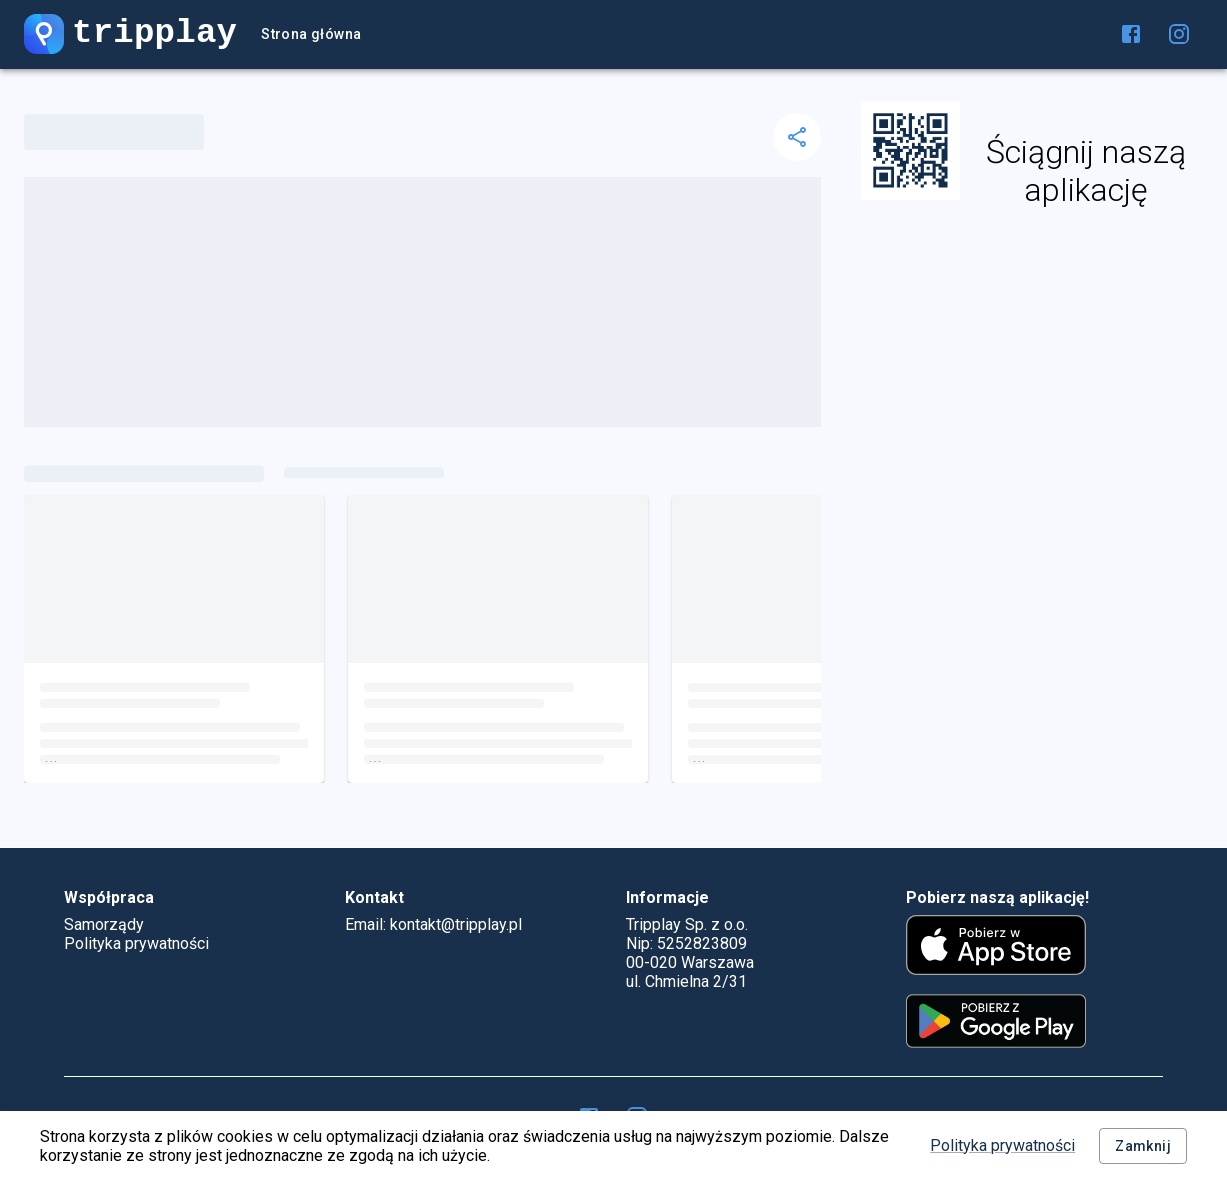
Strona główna (311, 34)
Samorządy (104, 924)
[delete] (797, 137)
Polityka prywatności (1002, 1145)
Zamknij (1143, 1146)
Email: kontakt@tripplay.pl (433, 924)
